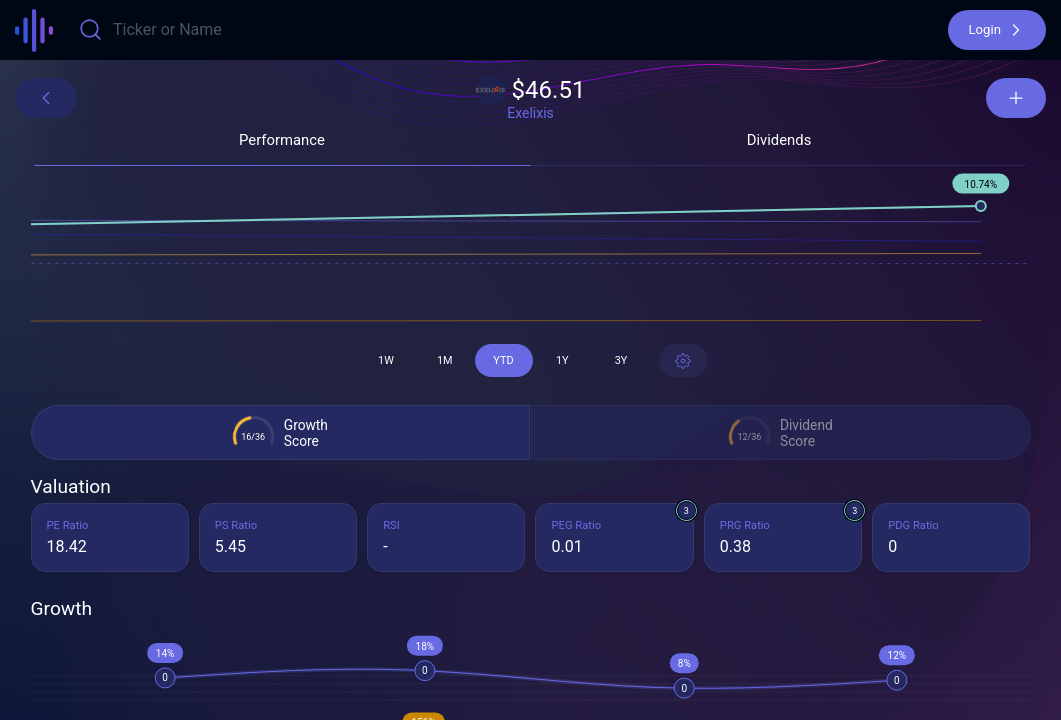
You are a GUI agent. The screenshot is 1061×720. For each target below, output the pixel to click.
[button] (997, 30)
